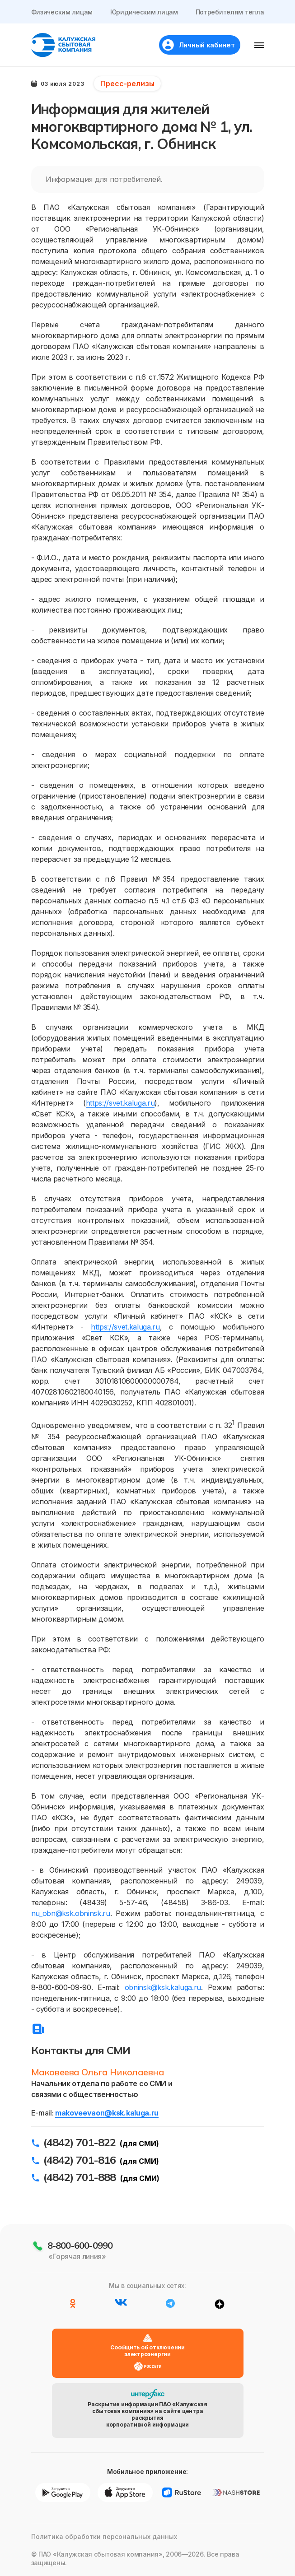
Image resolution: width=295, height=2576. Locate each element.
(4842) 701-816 (79, 2160)
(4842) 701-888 (79, 2177)
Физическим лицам (62, 12)
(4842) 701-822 (79, 2142)
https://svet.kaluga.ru (120, 1102)
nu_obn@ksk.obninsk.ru (70, 1913)
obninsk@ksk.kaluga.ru (163, 1987)
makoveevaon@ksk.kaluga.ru (107, 2112)
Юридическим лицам (144, 12)
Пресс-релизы (127, 83)
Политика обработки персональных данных (104, 2536)
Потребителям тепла (230, 12)
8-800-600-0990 (80, 2245)
